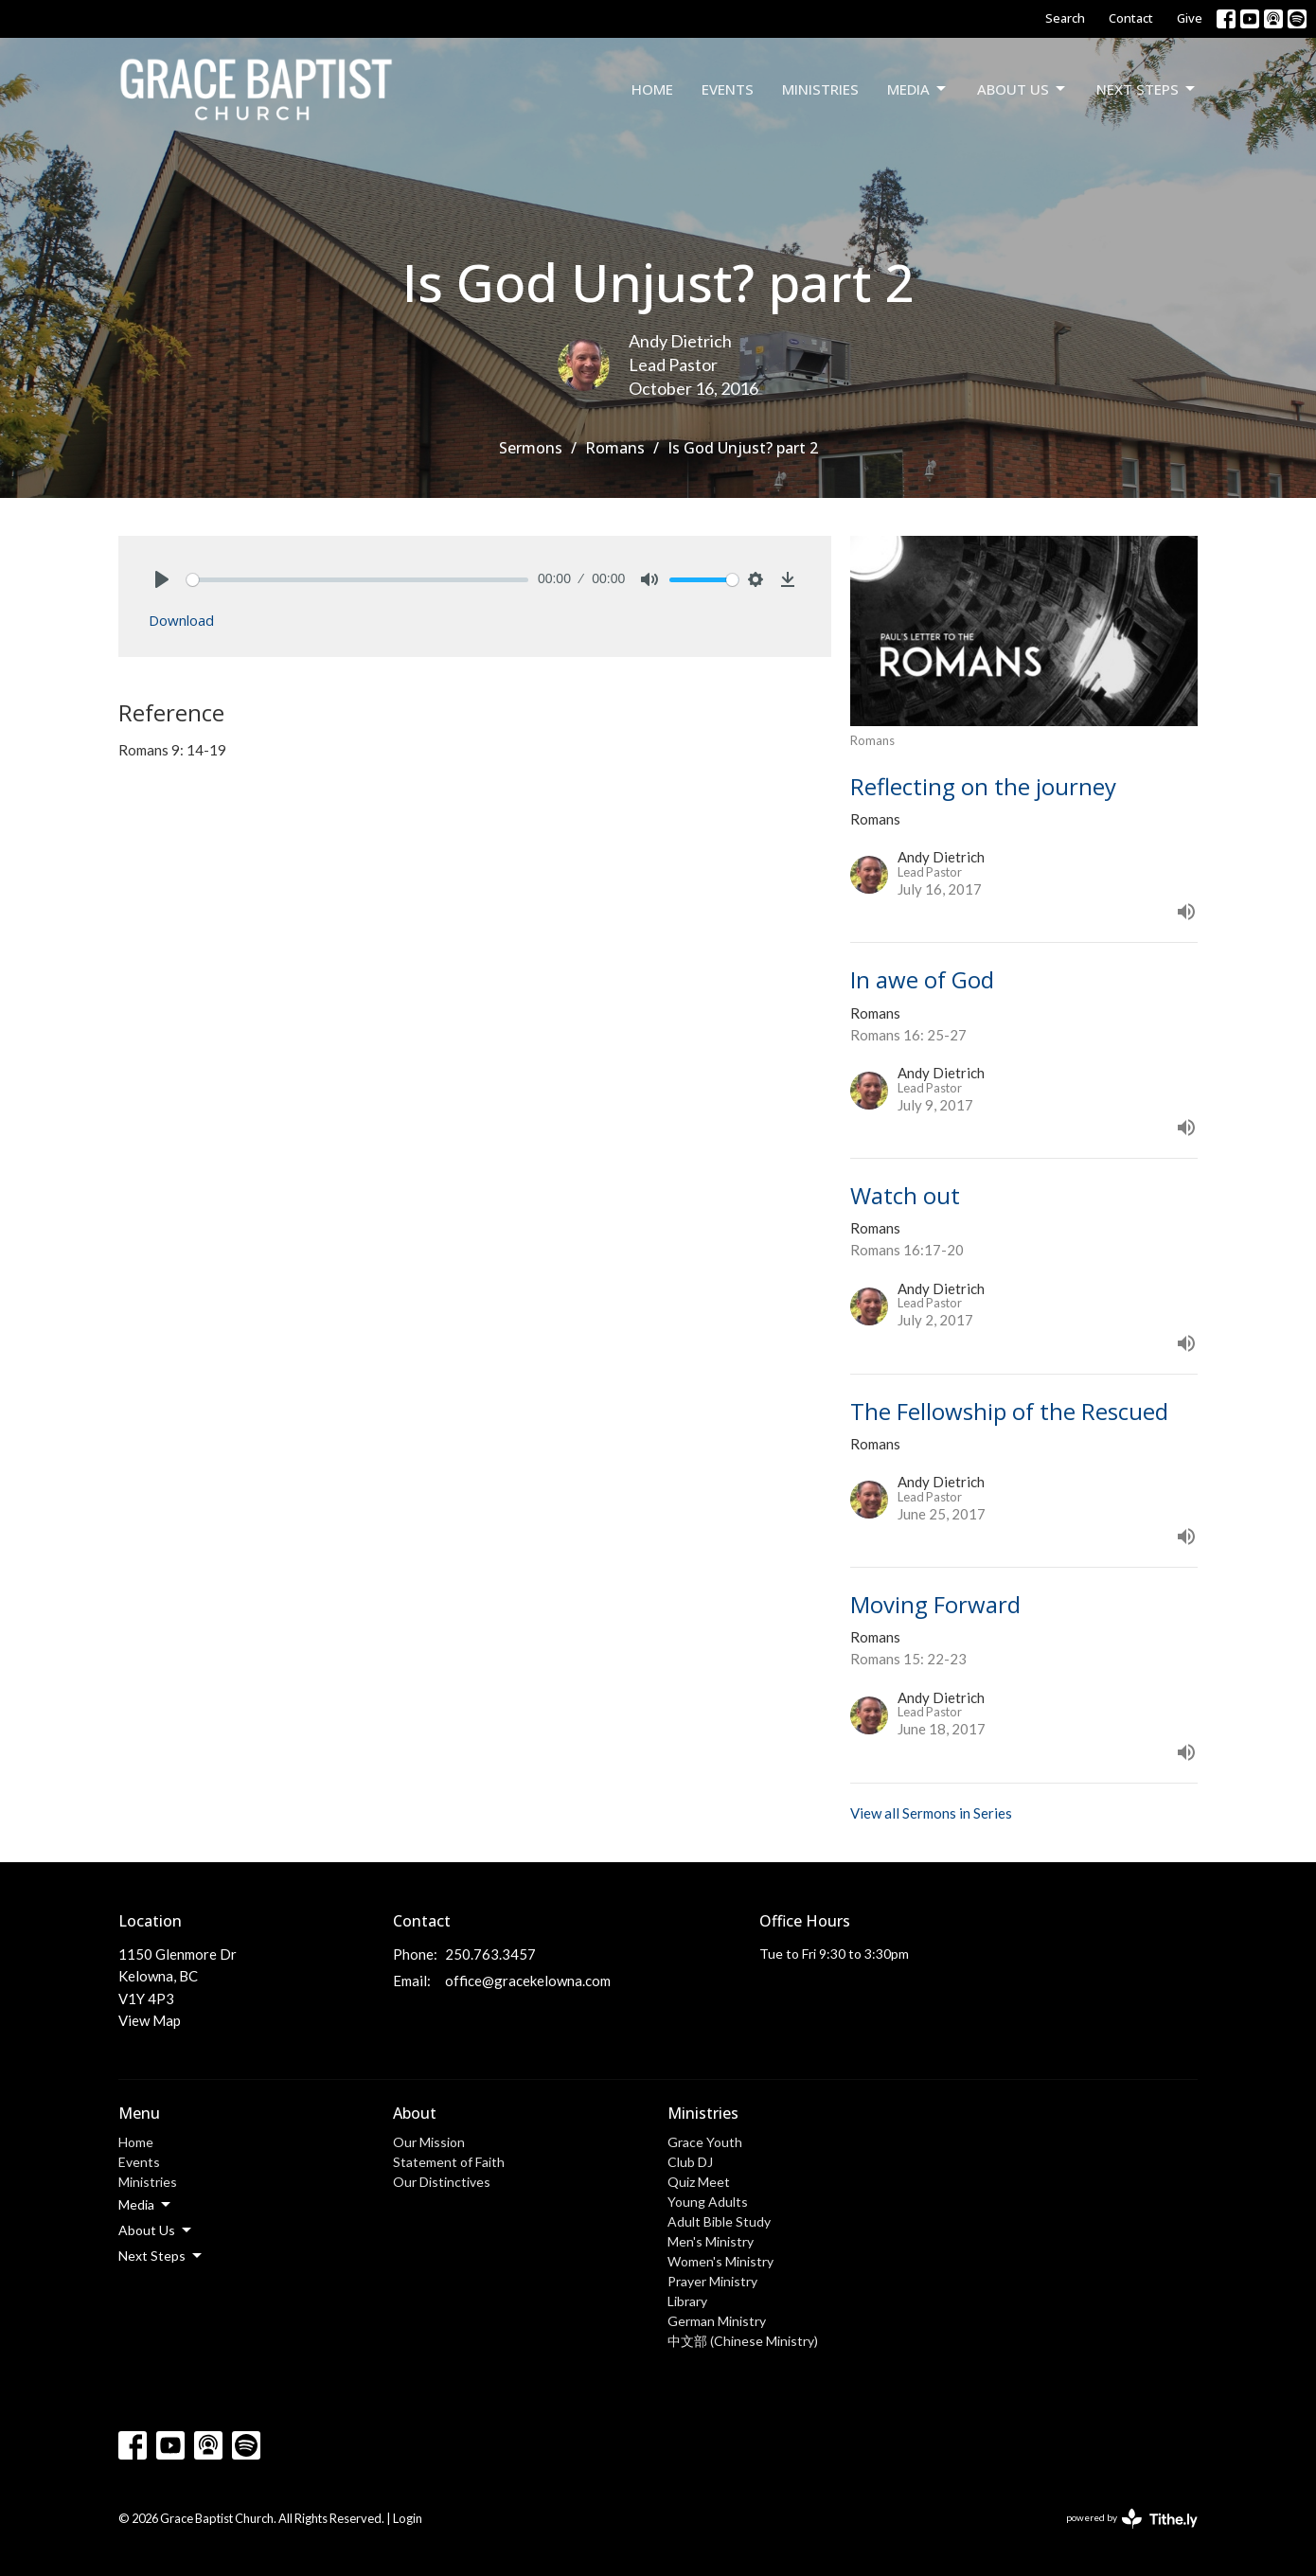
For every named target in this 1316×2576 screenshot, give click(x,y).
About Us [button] (156, 2230)
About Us (1022, 89)
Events (728, 89)
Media (918, 89)
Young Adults (707, 2202)
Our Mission (429, 2142)
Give (1189, 18)
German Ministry (716, 2321)
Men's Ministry (710, 2241)
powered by (1132, 2518)
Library (687, 2301)
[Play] (162, 579)
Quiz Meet (698, 2182)
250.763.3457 (490, 1954)
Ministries (820, 89)
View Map (149, 2020)
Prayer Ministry (712, 2281)
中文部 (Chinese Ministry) (742, 2341)
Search (1065, 18)
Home (652, 89)
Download (181, 620)
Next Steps (1147, 89)
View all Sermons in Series (931, 1812)
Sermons (530, 447)
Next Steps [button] (161, 2256)
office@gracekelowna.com (528, 1980)
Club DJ (690, 2162)
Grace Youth (704, 2142)
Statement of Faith (449, 2162)
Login (407, 2518)
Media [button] (145, 2204)
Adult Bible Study (719, 2221)
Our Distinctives (441, 2182)
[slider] (357, 580)
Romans (615, 447)
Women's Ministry (720, 2261)
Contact (1131, 18)
